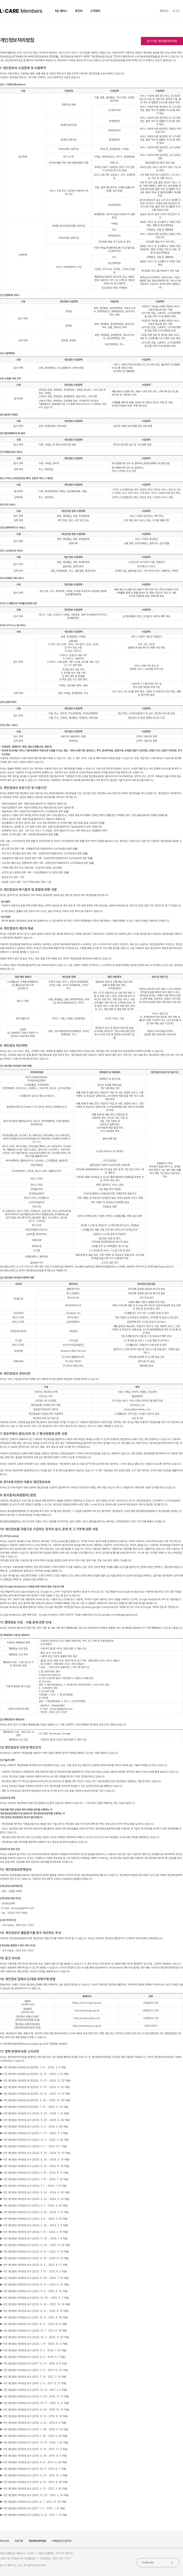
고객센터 (95, 11)
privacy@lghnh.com (22, 1908)
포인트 (79, 11)
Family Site (148, 2562)
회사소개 (4, 2540)
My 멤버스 (61, 11)
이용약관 (18, 2540)
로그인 (176, 10)
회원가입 (164, 10)
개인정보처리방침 (37, 2540)
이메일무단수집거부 (61, 2540)
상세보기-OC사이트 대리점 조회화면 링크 (45, 1106)
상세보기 (22, 988)
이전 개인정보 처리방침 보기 (17, 2067)
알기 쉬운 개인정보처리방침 (162, 41)
